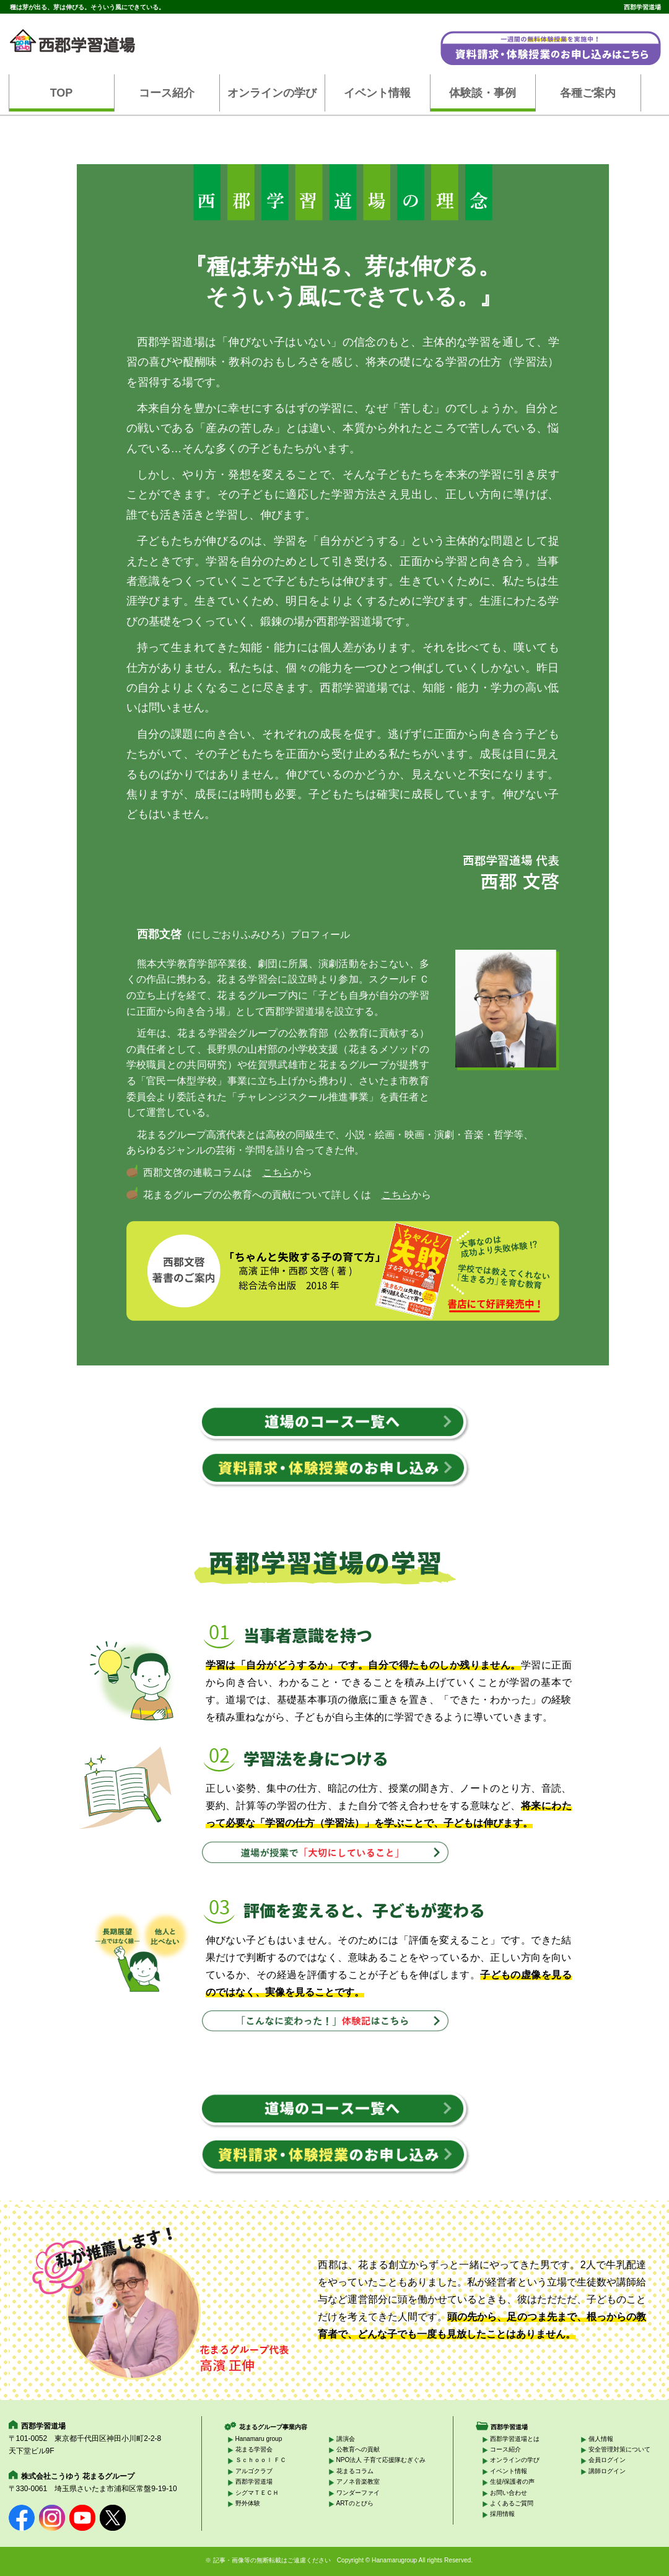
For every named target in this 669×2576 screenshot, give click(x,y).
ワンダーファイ (358, 2492)
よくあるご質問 (511, 2503)
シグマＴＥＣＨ (257, 2492)
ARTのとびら (355, 2503)
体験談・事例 (482, 93)
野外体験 (247, 2503)
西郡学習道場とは (515, 2438)
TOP (61, 93)
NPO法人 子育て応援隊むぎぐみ (381, 2459)
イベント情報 (377, 93)
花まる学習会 (254, 2449)
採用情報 (502, 2513)
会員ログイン (607, 2459)
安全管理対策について (619, 2449)
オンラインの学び (272, 93)
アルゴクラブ (254, 2471)
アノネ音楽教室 (358, 2481)
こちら (277, 1172)
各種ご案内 (588, 93)
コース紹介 (167, 93)
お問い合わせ (508, 2492)
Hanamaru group (258, 2438)
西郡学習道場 (254, 2481)
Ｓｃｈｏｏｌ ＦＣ (261, 2459)
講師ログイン (607, 2471)
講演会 (345, 2438)
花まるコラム (355, 2471)
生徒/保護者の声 (512, 2481)
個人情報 (600, 2438)
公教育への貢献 (358, 2449)
